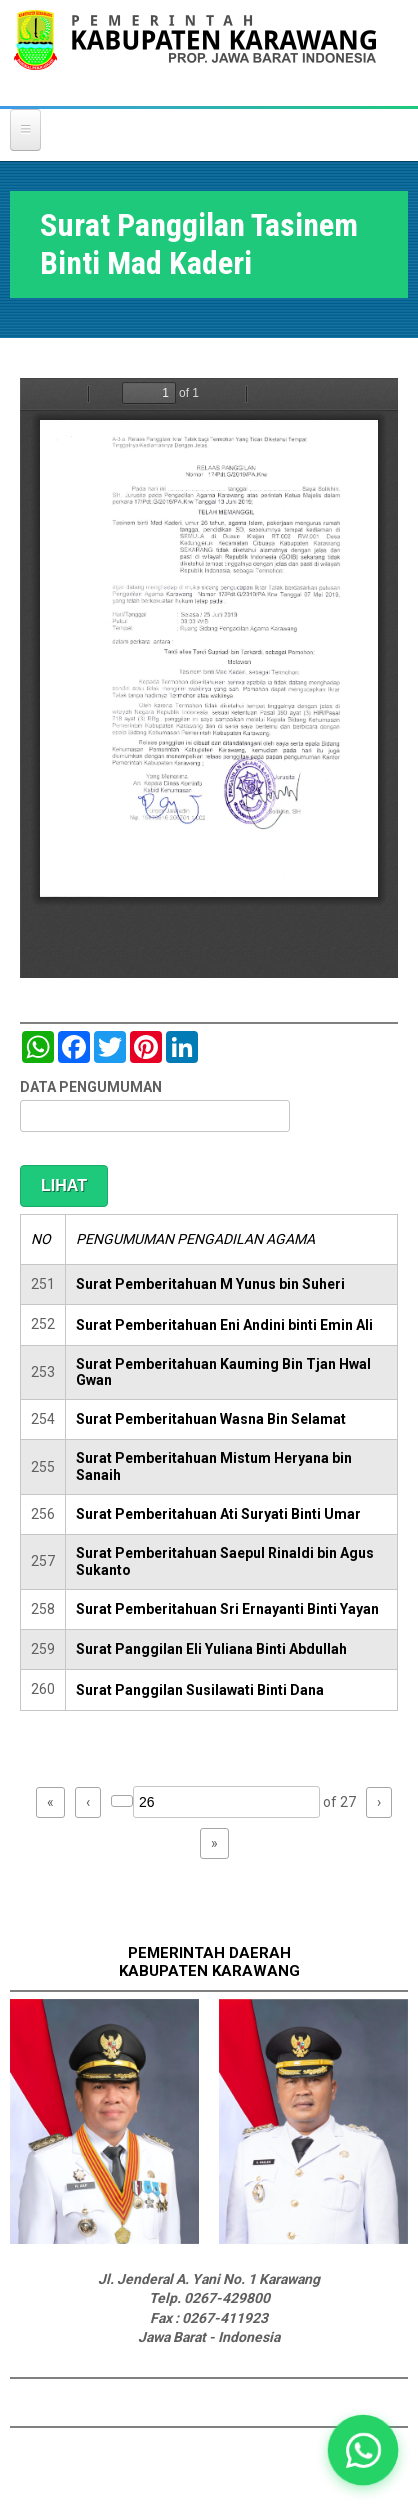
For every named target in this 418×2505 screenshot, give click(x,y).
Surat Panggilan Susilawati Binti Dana (200, 1690)
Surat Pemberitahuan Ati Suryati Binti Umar (218, 1514)
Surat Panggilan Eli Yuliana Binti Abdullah (211, 1649)
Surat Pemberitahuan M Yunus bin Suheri (210, 1284)
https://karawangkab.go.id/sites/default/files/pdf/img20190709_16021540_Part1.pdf (209, 678)
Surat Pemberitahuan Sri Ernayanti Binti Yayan (227, 1609)
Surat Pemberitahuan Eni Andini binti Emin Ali (224, 1325)
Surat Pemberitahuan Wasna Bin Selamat (211, 1419)
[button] (363, 2450)
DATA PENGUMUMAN (91, 1087)
